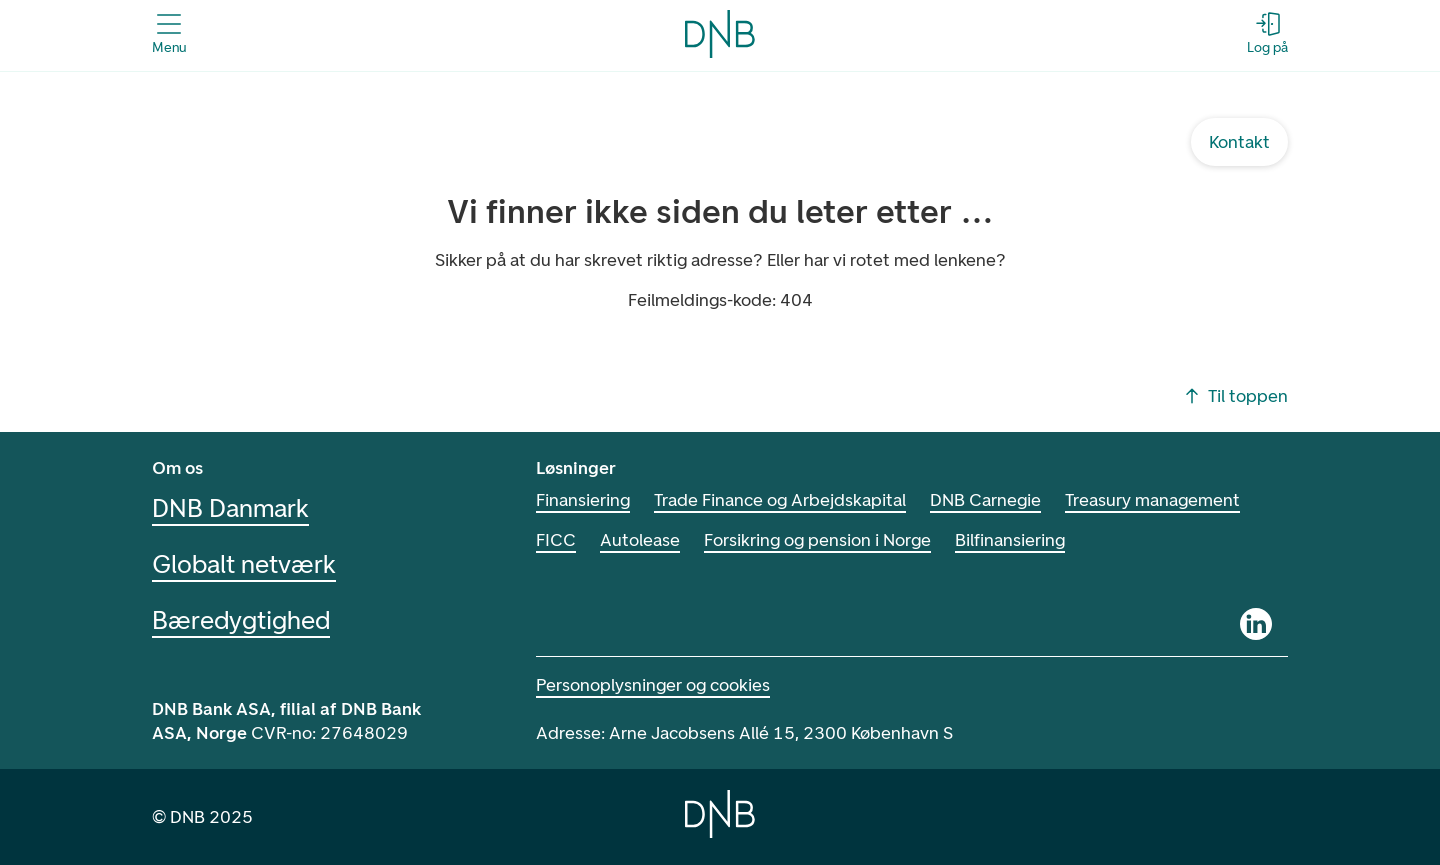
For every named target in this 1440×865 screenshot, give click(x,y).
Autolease (642, 540)
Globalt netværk (244, 564)
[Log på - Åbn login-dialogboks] (1266, 34)
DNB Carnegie (998, 500)
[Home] (720, 814)
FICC (557, 540)
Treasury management (1170, 500)
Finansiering (585, 500)
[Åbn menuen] (169, 34)
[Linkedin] (1256, 624)
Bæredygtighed (240, 620)
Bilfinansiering (1021, 540)
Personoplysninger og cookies (656, 685)
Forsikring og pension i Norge (823, 540)
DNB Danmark (236, 508)
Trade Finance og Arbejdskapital (786, 500)
